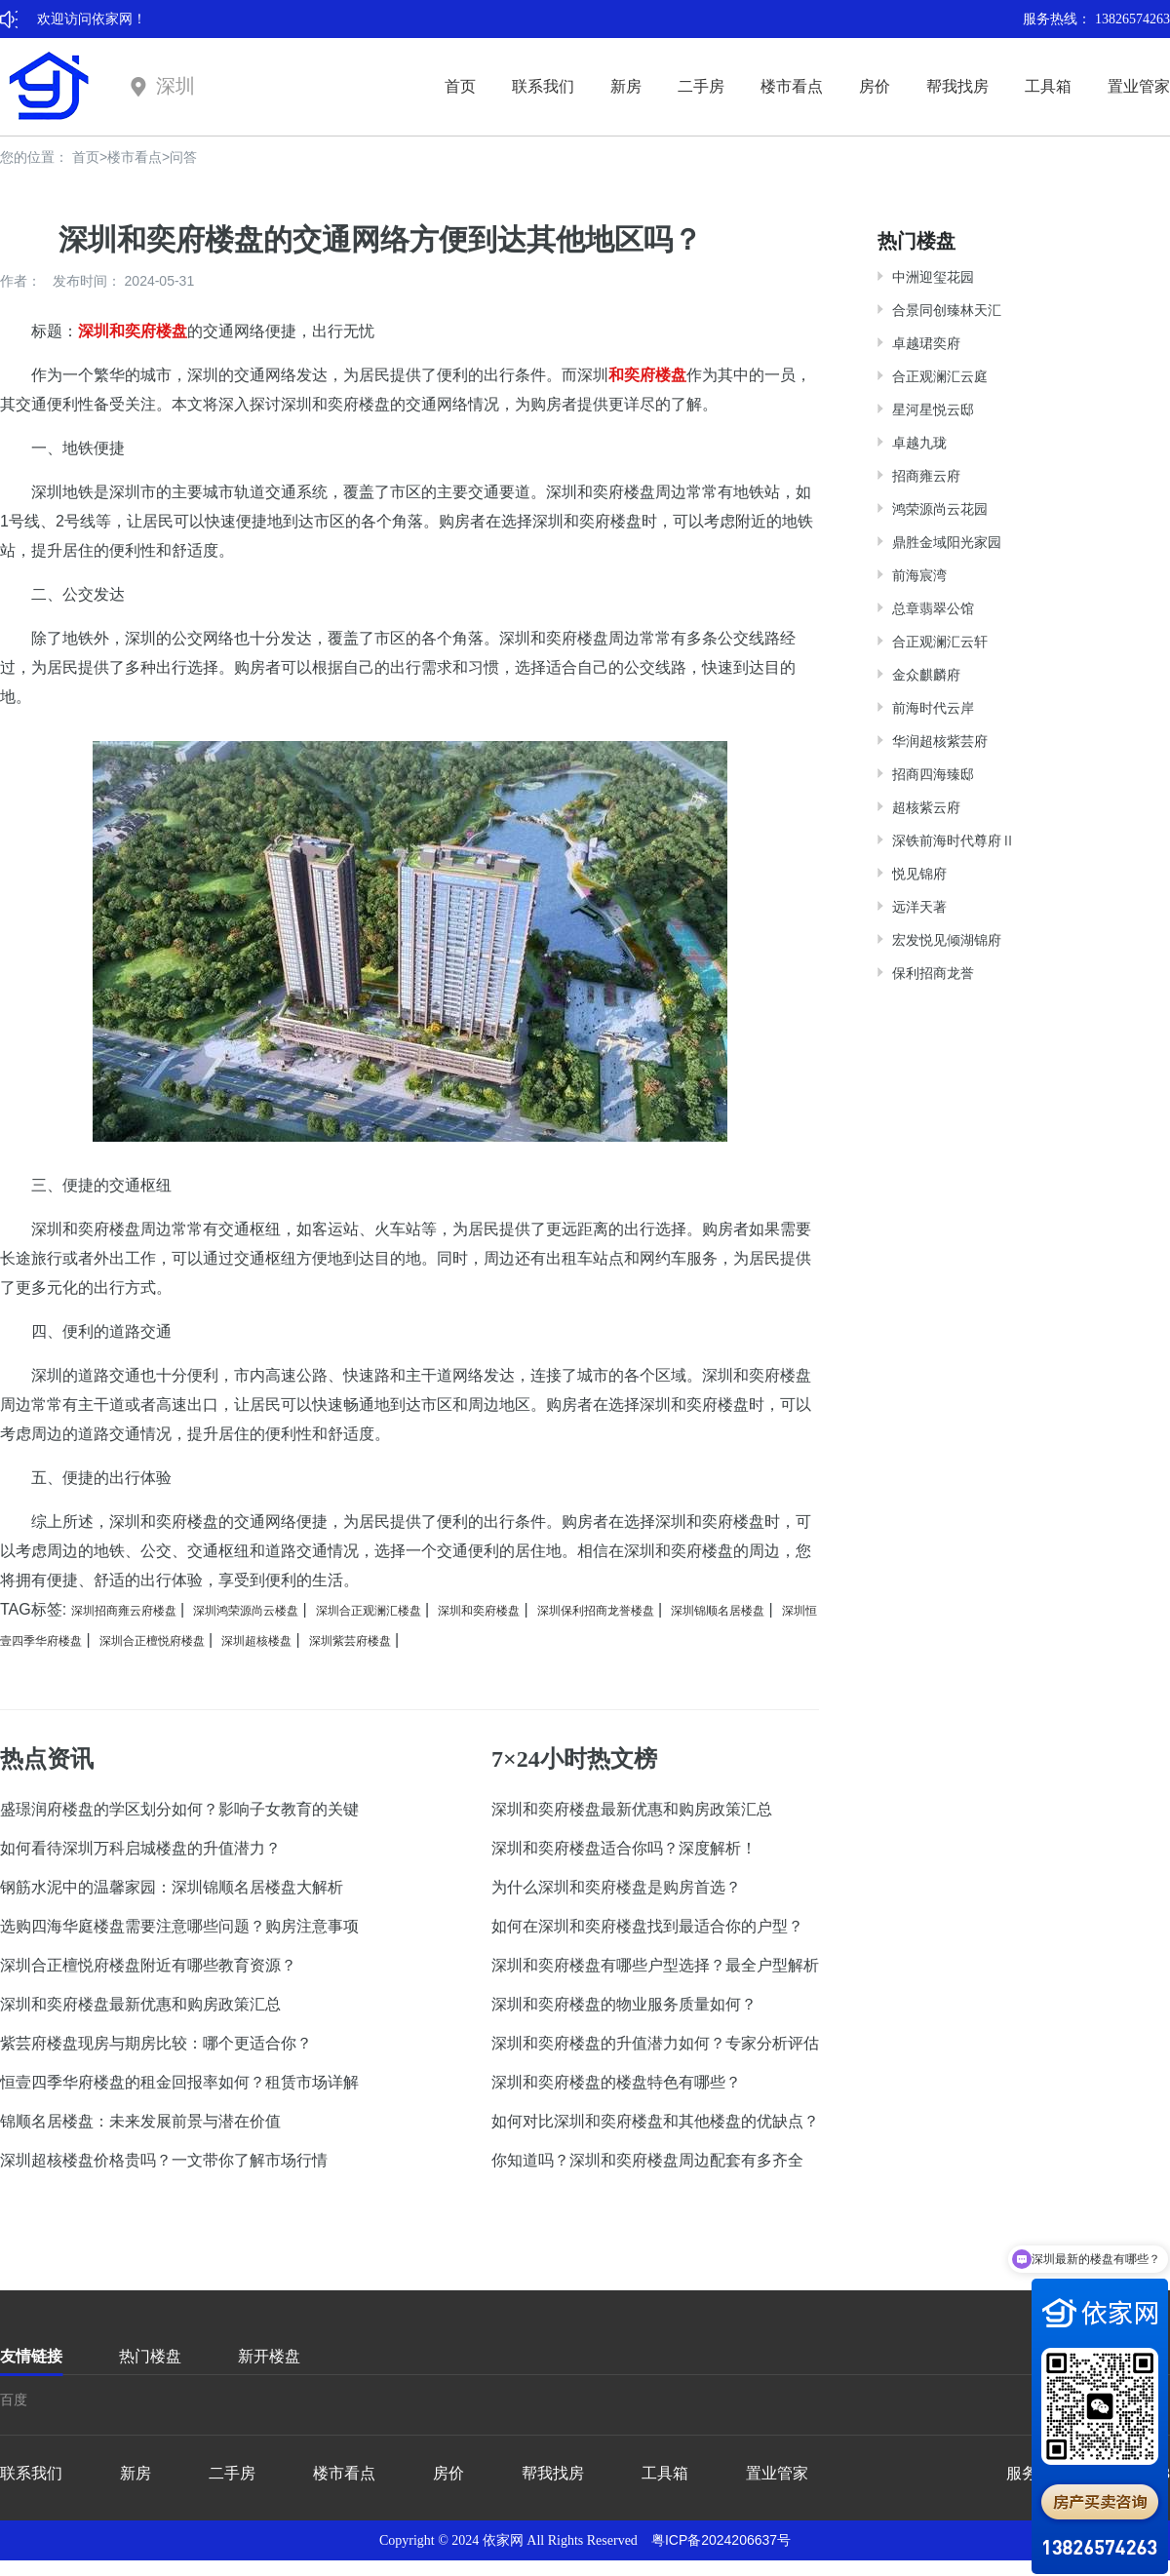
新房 (626, 86)
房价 (874, 86)
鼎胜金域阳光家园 (946, 542)
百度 (13, 2399)
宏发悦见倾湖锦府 (946, 940)
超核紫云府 (926, 807)
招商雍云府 (926, 476)
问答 (183, 157)
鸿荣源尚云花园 (940, 509)
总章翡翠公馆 (933, 608)
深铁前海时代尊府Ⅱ (953, 840)
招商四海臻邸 (933, 774)
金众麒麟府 (926, 675)
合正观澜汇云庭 (940, 376)
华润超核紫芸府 (940, 741)
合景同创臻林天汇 (946, 310)
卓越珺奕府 (926, 343)
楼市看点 (791, 86)
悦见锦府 (919, 873)
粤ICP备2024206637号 (721, 2540)
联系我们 (543, 86)
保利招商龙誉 (933, 973)
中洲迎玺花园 (933, 277)
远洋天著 (919, 907)
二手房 (701, 86)
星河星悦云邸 (933, 409)
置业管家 (1139, 86)
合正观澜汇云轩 (940, 641)
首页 (460, 86)
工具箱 (1048, 86)
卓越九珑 (919, 442)
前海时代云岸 (933, 708)
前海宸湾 (919, 575)
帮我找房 (957, 86)
